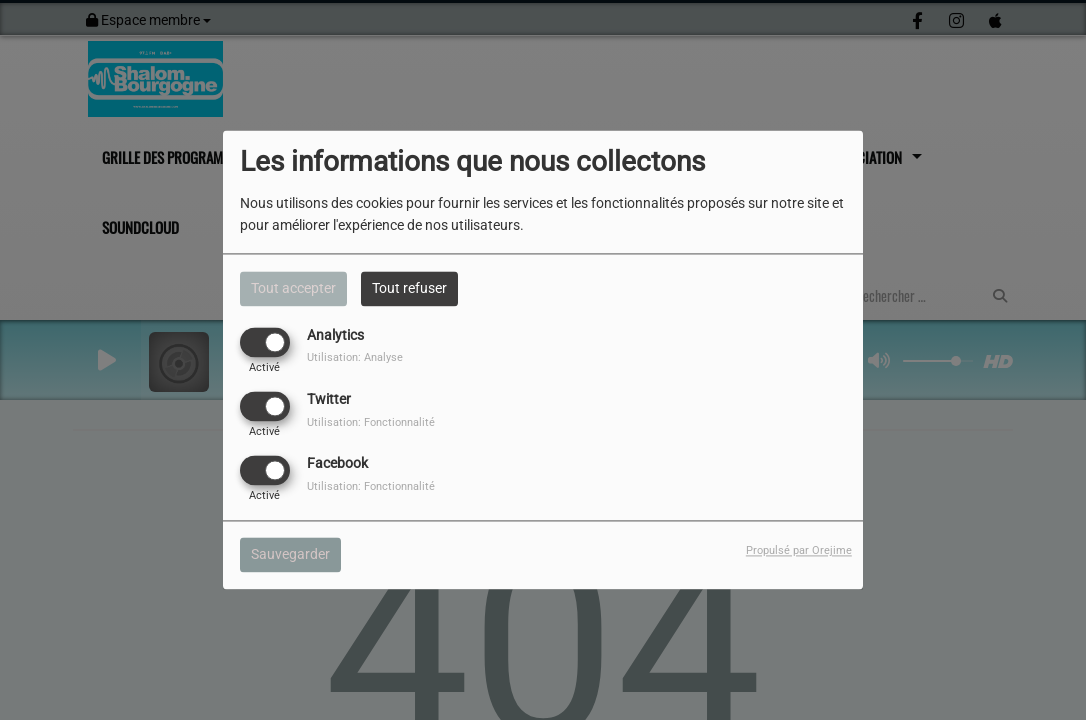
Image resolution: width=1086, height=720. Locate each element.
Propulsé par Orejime (799, 551)
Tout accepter (293, 288)
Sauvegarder (290, 555)
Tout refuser (409, 288)
